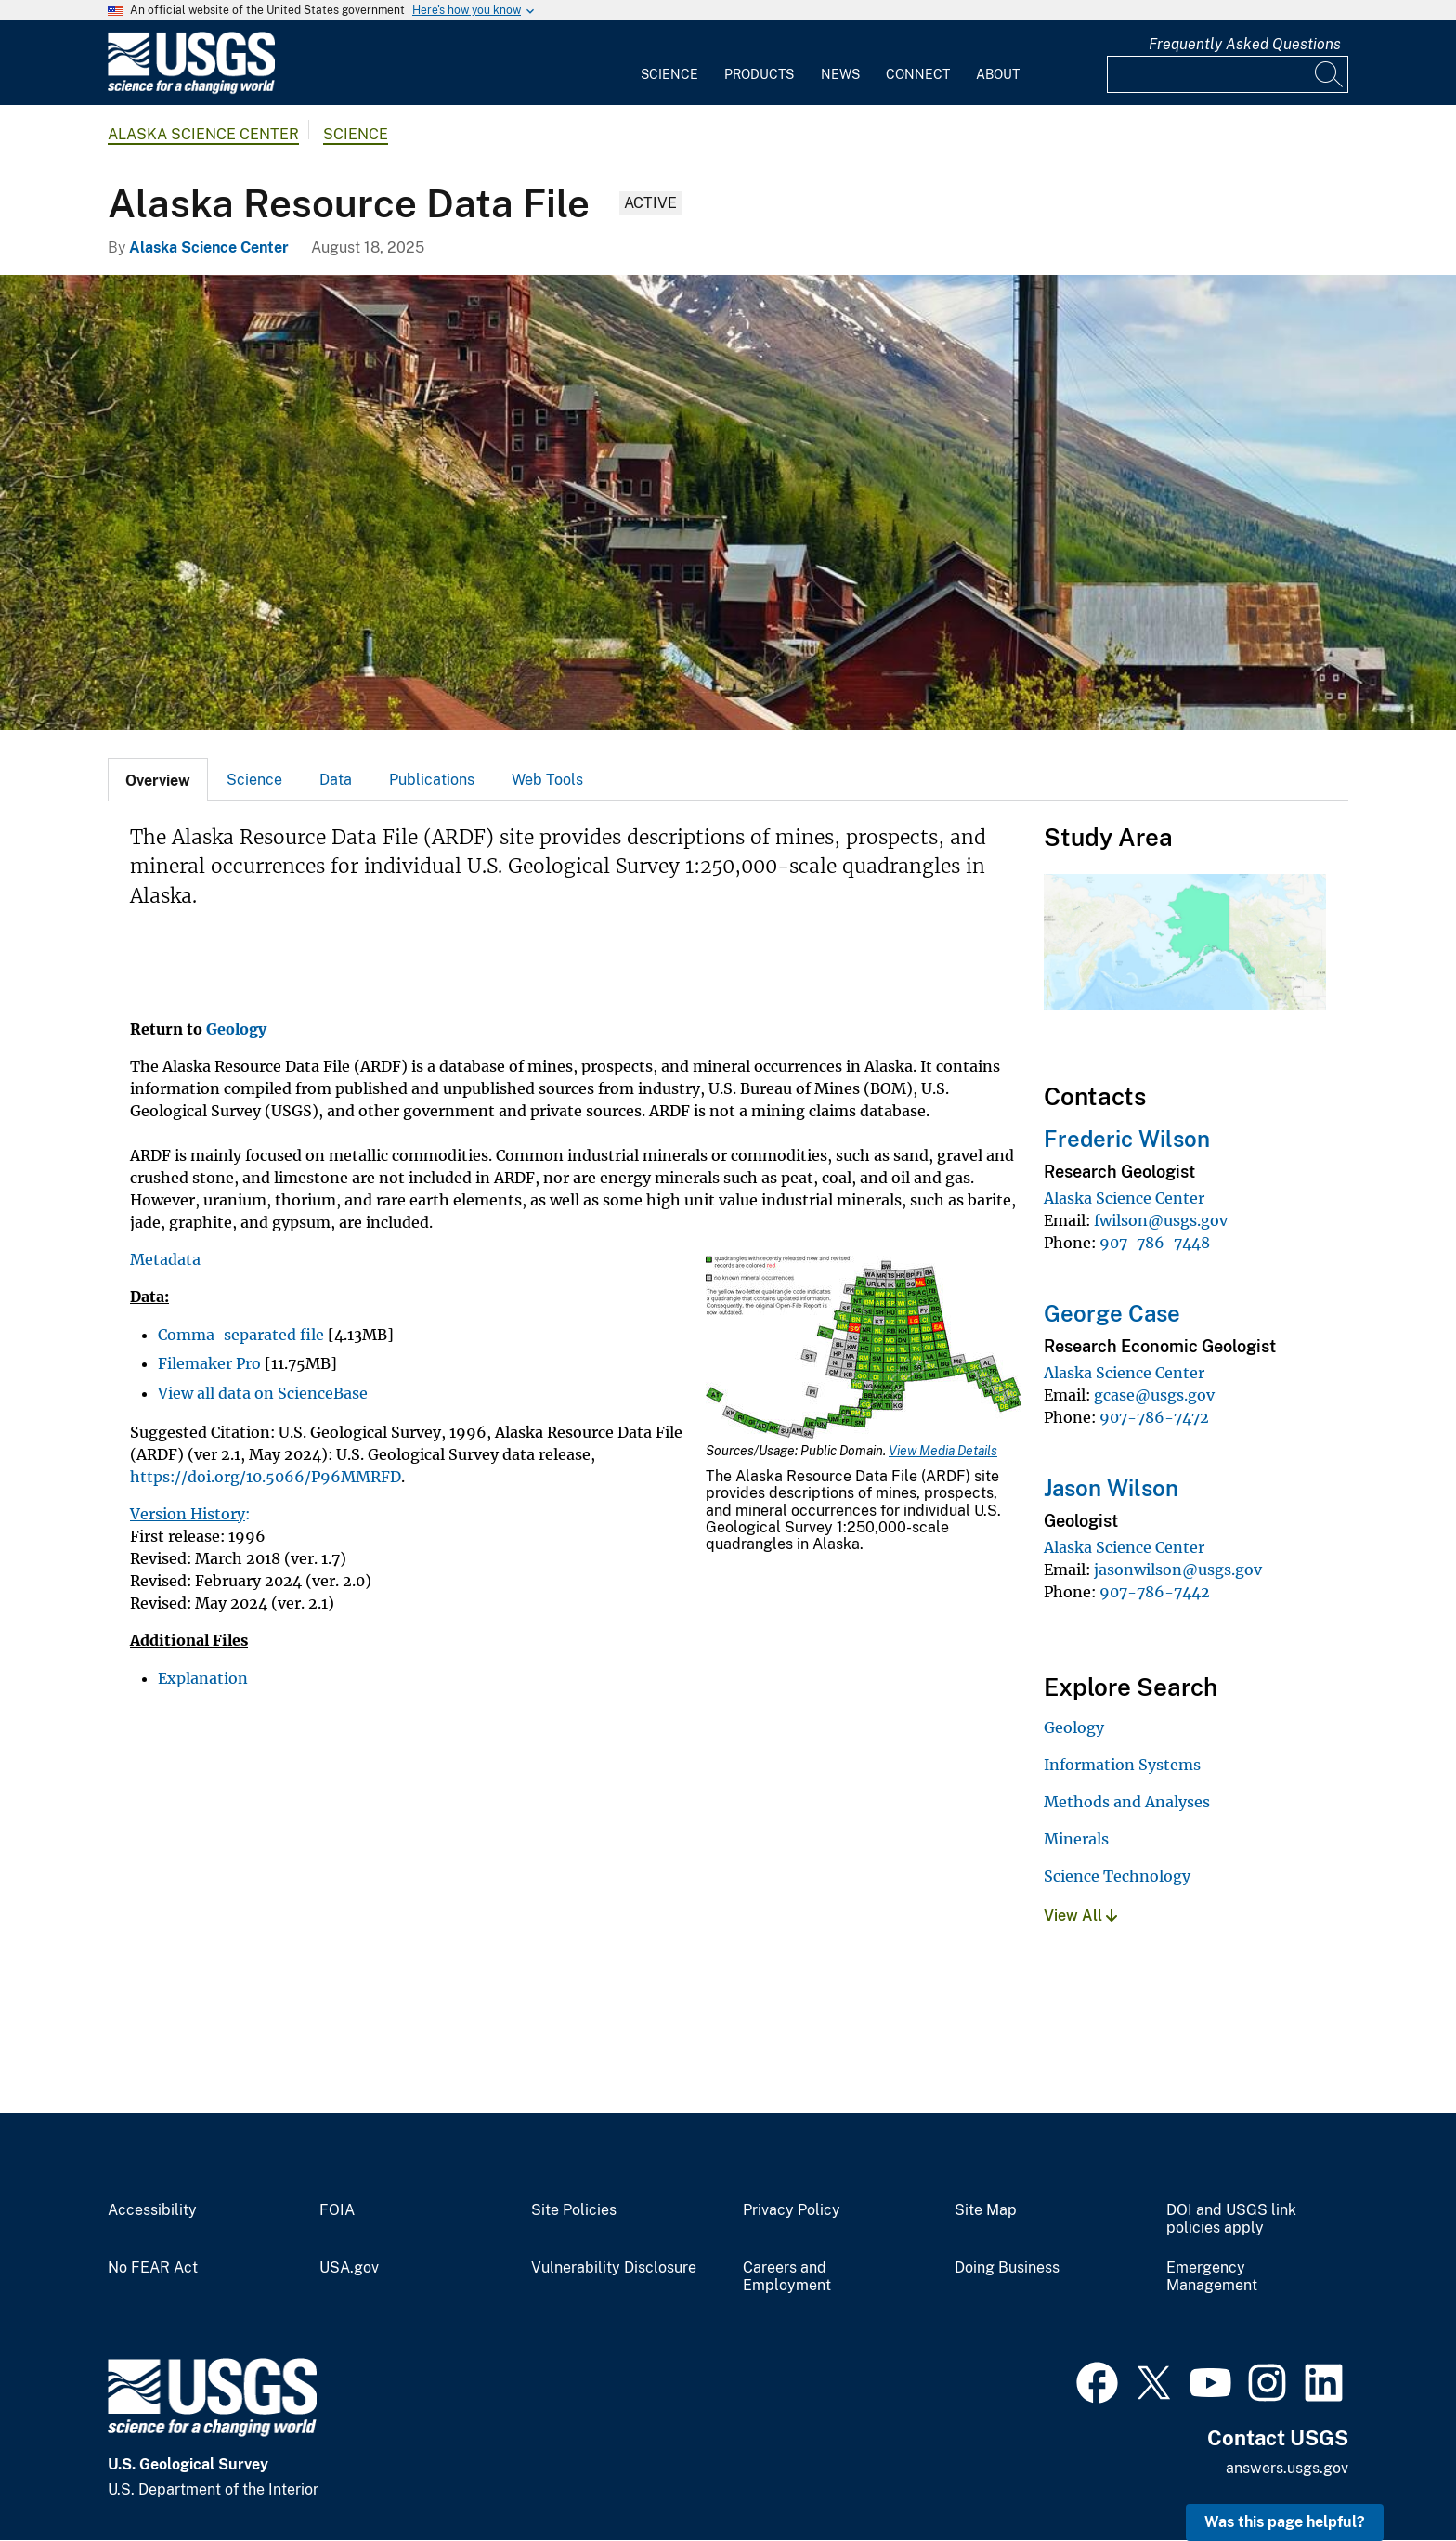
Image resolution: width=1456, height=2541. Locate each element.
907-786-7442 (1154, 1592)
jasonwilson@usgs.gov (1178, 1569)
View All (1080, 1915)
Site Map (986, 2210)
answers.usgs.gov (1287, 2468)
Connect (918, 74)
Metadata (165, 1259)
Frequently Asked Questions (1245, 44)
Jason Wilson (1111, 1488)
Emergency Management (1211, 2277)
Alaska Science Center (203, 134)
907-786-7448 (1154, 1242)
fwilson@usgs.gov (1161, 1220)
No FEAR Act (153, 2268)
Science (669, 74)
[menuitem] (669, 63)
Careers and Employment (787, 2277)
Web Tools (547, 779)
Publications (431, 779)
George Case (1112, 1313)
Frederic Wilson (1127, 1139)
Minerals (1076, 1839)
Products (759, 74)
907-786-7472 (1154, 1417)
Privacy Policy (791, 2210)
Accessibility (152, 2210)
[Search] (1329, 74)
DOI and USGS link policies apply (1231, 2219)
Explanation (203, 1678)
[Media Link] (863, 1349)
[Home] (191, 89)
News (840, 74)
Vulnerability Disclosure (613, 2268)
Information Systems (1122, 1764)
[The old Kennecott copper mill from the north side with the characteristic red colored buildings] (728, 502)
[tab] (158, 779)
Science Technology (1117, 1876)
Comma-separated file (241, 1334)
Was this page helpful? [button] (1284, 2522)
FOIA (337, 2210)
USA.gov (349, 2268)
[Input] (1227, 74)
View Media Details (943, 1450)
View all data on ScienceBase (263, 1393)
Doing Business (1007, 2268)
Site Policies (574, 2210)
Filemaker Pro (209, 1363)
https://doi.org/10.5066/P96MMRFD (265, 1476)
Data (335, 779)
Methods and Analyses (1127, 1801)
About (998, 74)
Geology (1074, 1727)
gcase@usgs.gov (1154, 1395)
